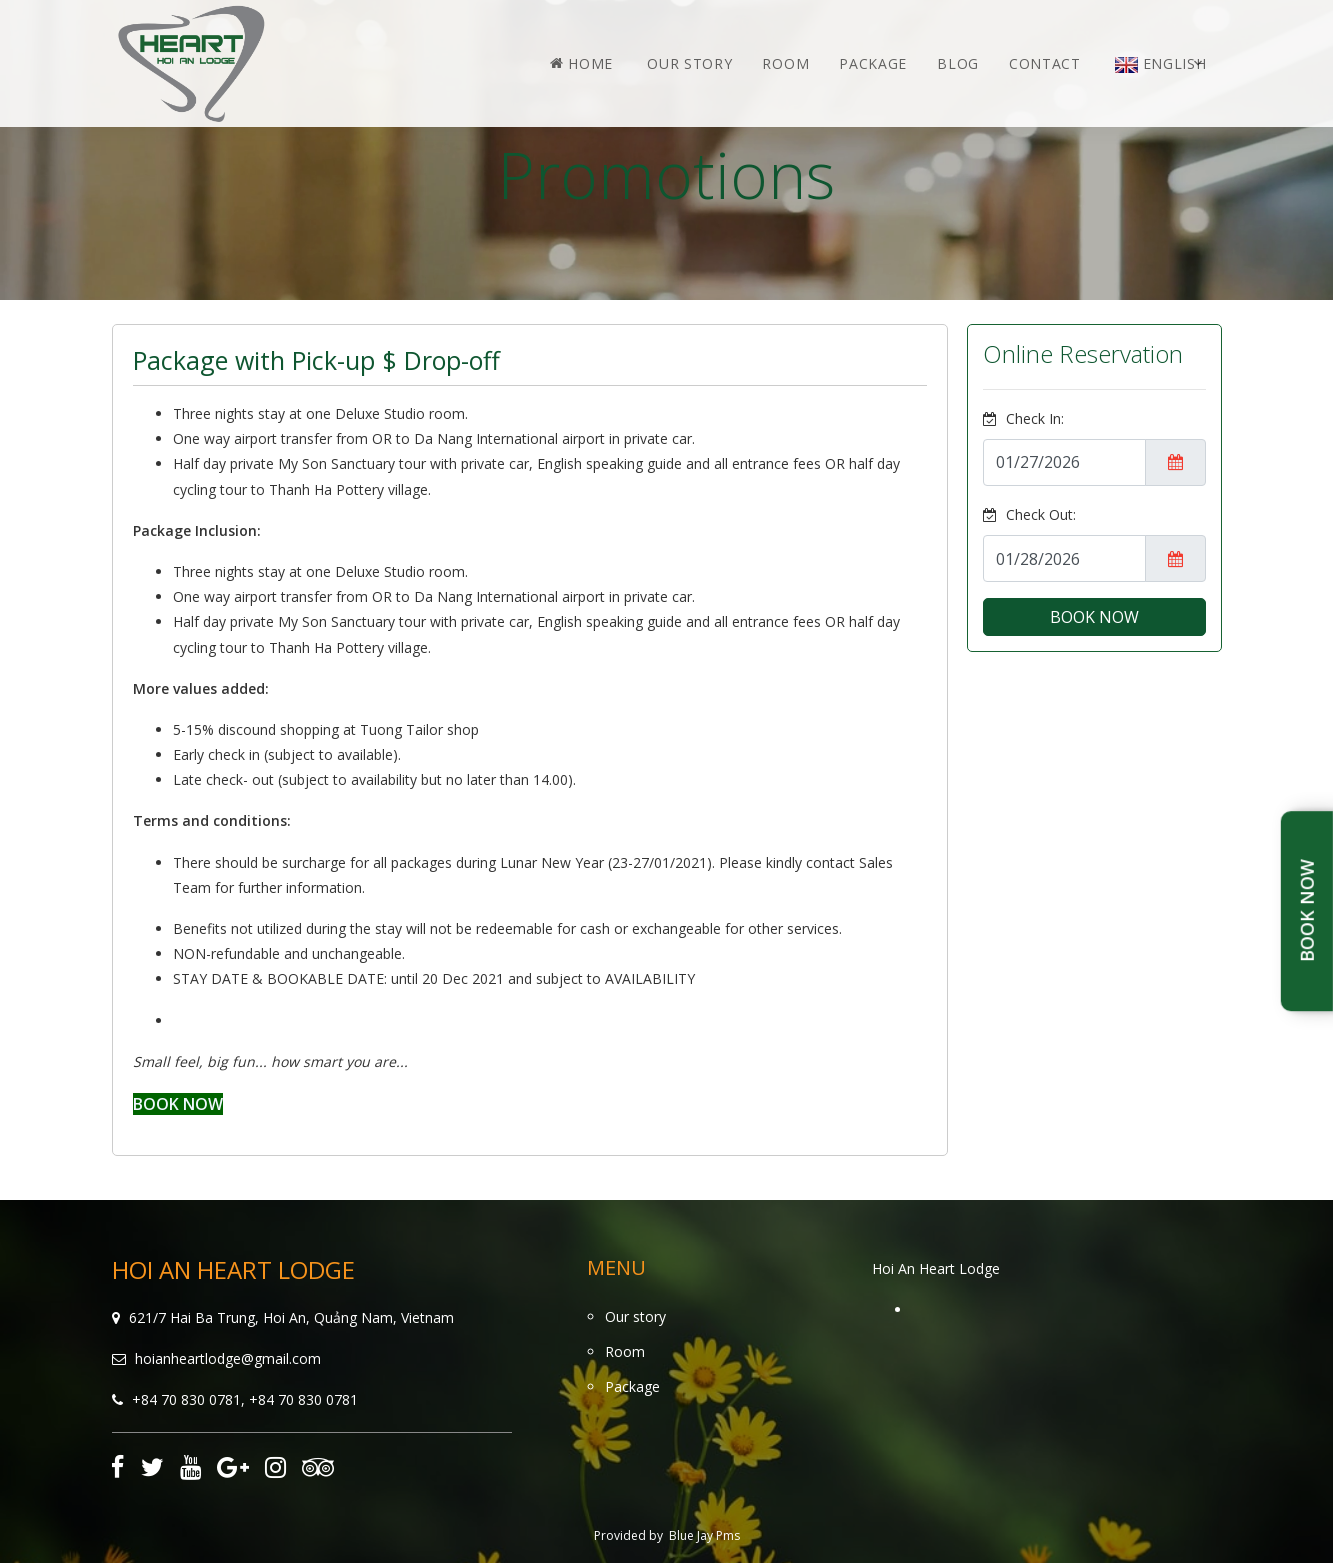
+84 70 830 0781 (186, 1399)
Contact (1045, 63)
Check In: (1023, 418)
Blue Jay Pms (704, 1535)
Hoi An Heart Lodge (936, 1268)
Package (873, 63)
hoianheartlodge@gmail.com (228, 1358)
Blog (958, 63)
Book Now (1307, 911)
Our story (689, 63)
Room (785, 63)
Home (581, 63)
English (1161, 63)
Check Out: (1029, 514)
